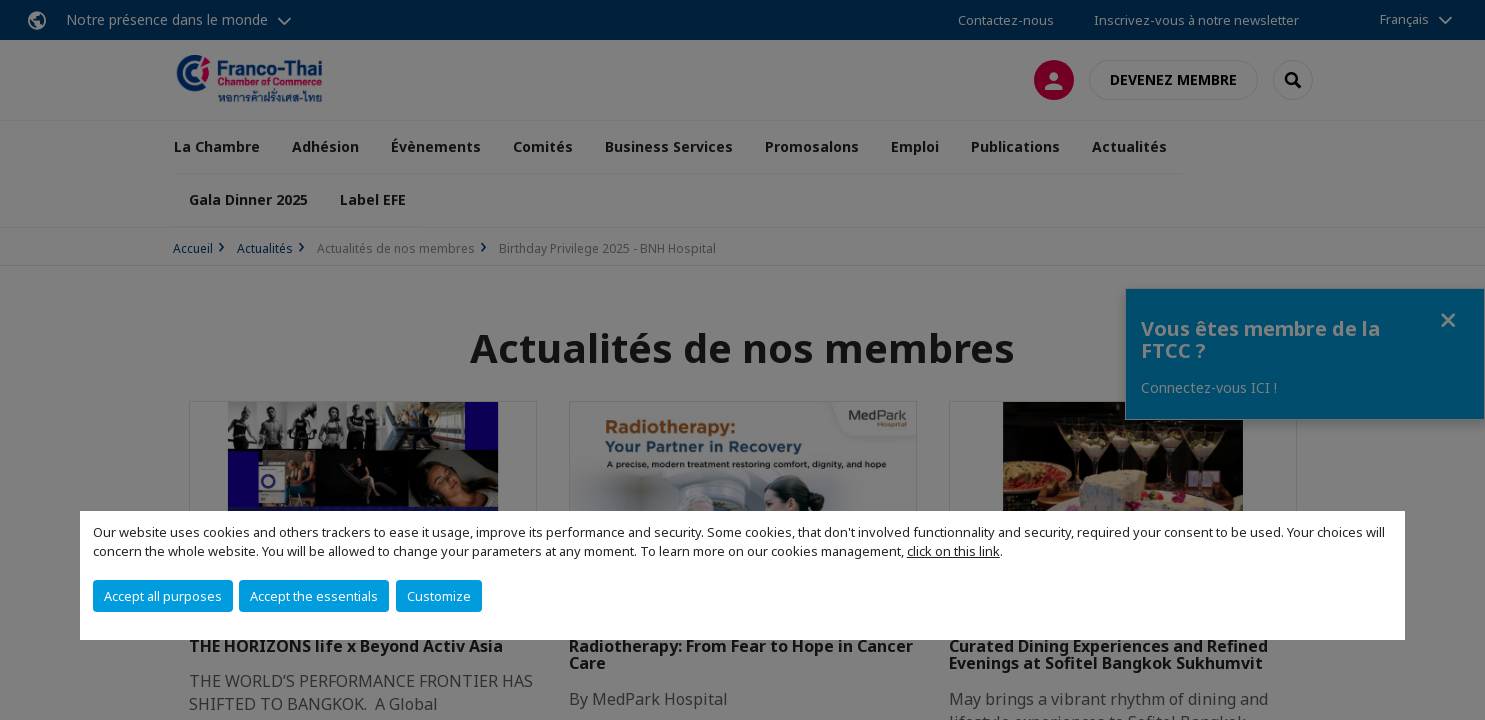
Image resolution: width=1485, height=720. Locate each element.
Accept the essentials (314, 596)
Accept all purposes (163, 596)
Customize (439, 596)
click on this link (953, 551)
